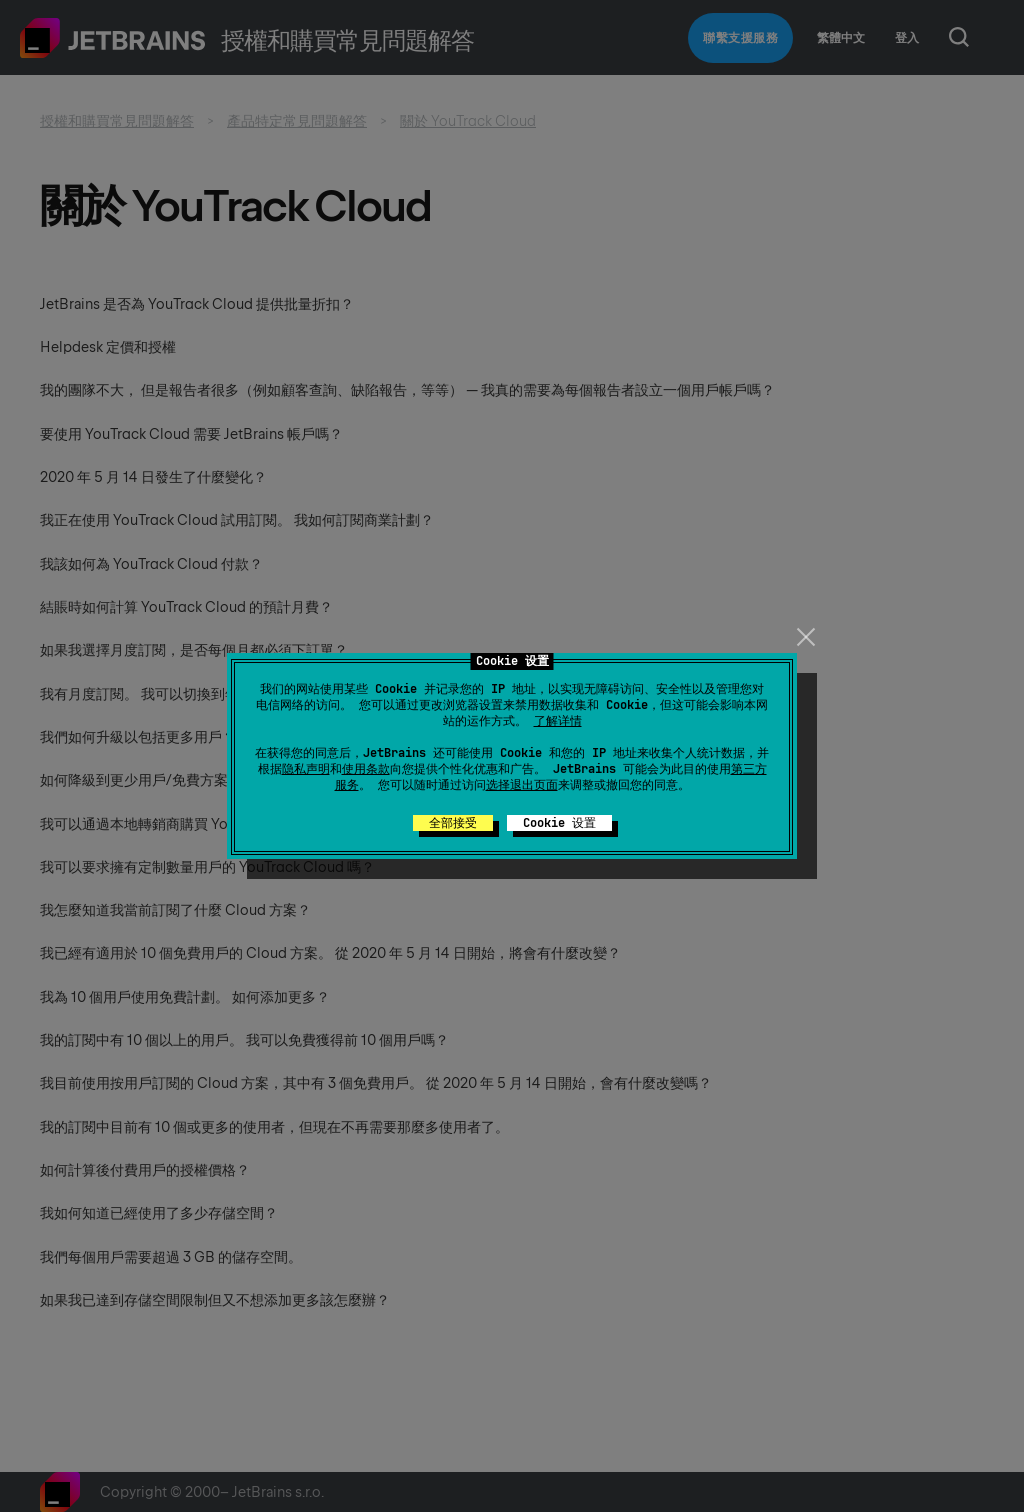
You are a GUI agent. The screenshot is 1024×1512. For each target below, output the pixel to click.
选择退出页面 (522, 785)
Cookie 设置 (559, 823)
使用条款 (366, 769)
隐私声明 (306, 769)
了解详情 (558, 721)
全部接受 (453, 823)
